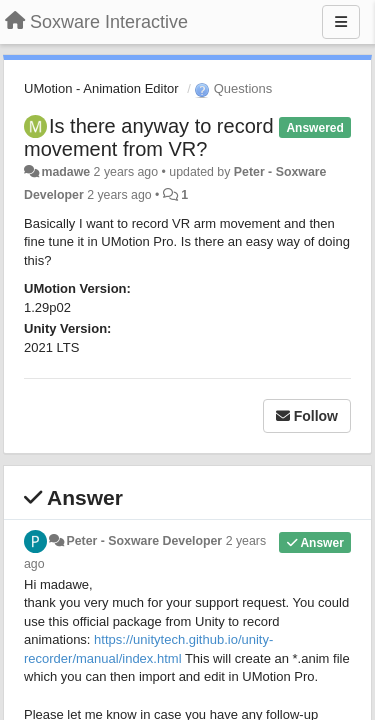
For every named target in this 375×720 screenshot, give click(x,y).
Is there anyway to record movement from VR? (149, 137)
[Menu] (341, 22)
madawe (65, 172)
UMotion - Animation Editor (101, 88)
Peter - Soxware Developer (144, 541)
